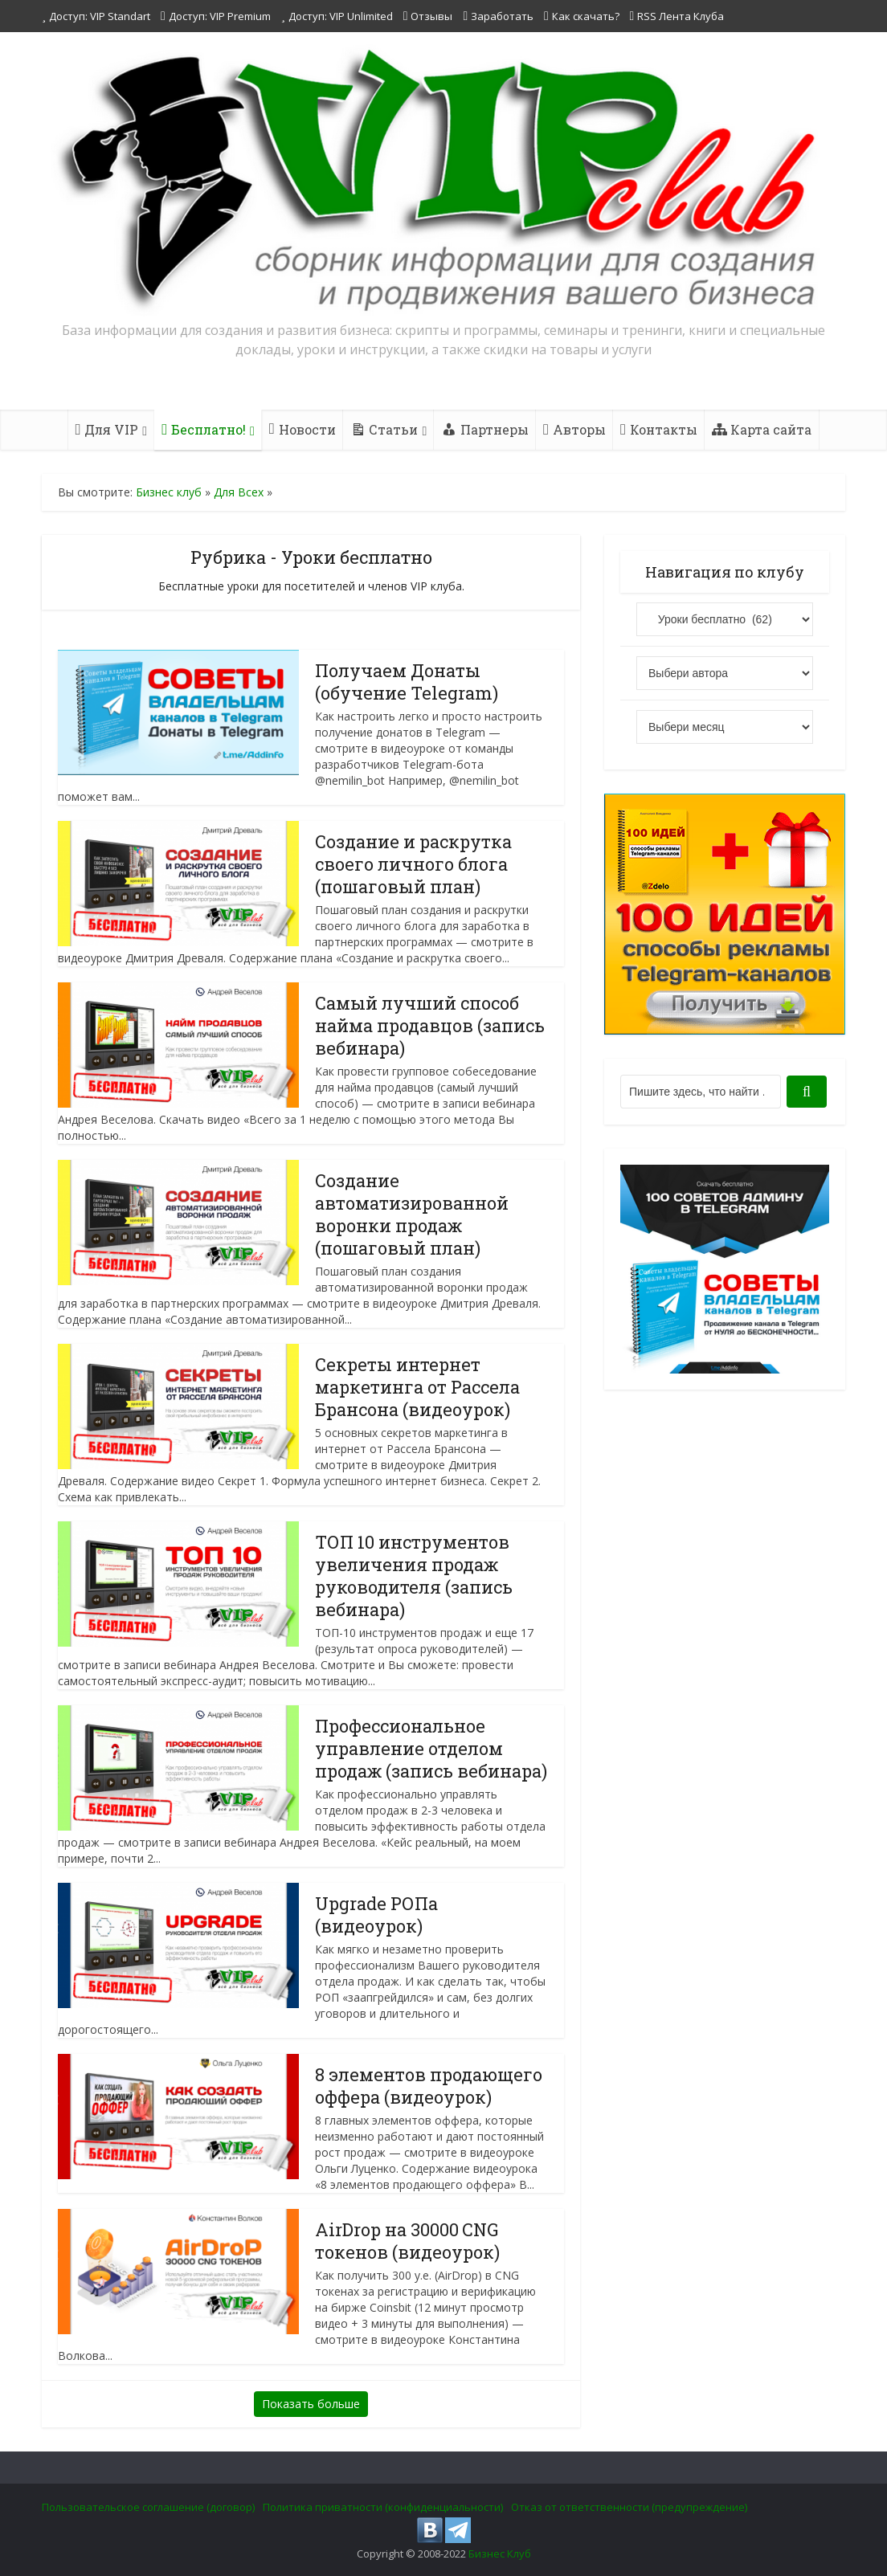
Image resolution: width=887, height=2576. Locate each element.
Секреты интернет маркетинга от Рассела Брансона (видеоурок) (418, 1387)
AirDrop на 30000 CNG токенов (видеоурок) (408, 2241)
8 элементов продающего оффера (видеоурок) (429, 2086)
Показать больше (311, 2403)
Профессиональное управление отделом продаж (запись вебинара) (431, 1748)
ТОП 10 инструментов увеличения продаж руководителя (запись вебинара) (414, 1575)
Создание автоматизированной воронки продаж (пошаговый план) (412, 1214)
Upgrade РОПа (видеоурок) (377, 1914)
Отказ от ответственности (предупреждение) (629, 2507)
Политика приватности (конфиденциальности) (383, 2507)
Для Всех (239, 492)
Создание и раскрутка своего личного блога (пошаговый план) (414, 864)
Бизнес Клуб (499, 2553)
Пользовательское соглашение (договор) (148, 2507)
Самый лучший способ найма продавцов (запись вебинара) (430, 1025)
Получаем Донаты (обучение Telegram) (407, 681)
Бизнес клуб (169, 492)
